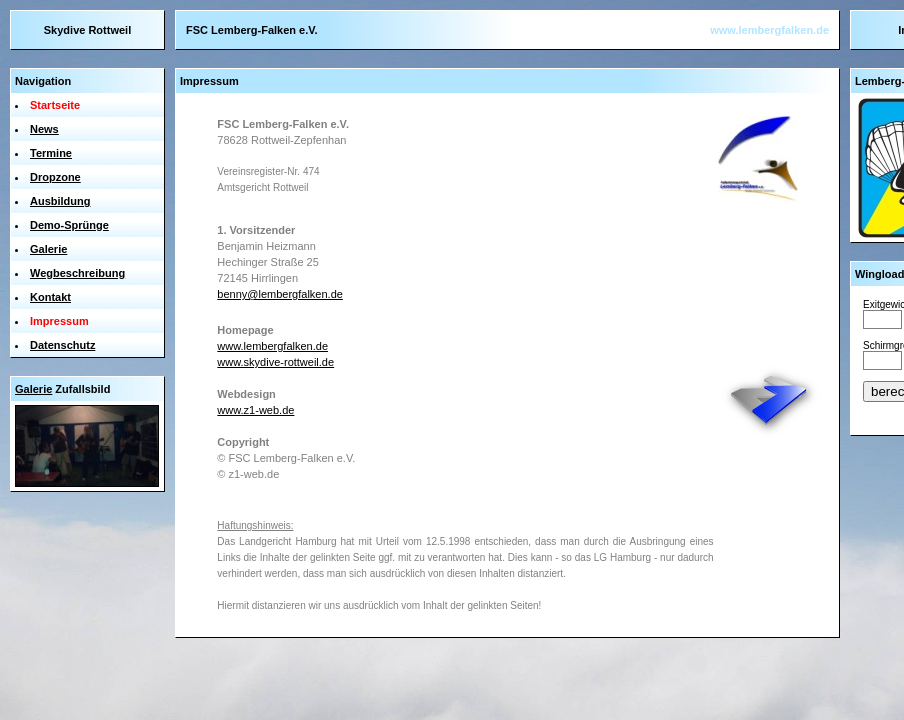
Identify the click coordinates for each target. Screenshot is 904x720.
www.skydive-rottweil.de (275, 362)
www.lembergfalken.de (769, 30)
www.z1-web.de (255, 410)
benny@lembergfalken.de (280, 294)
